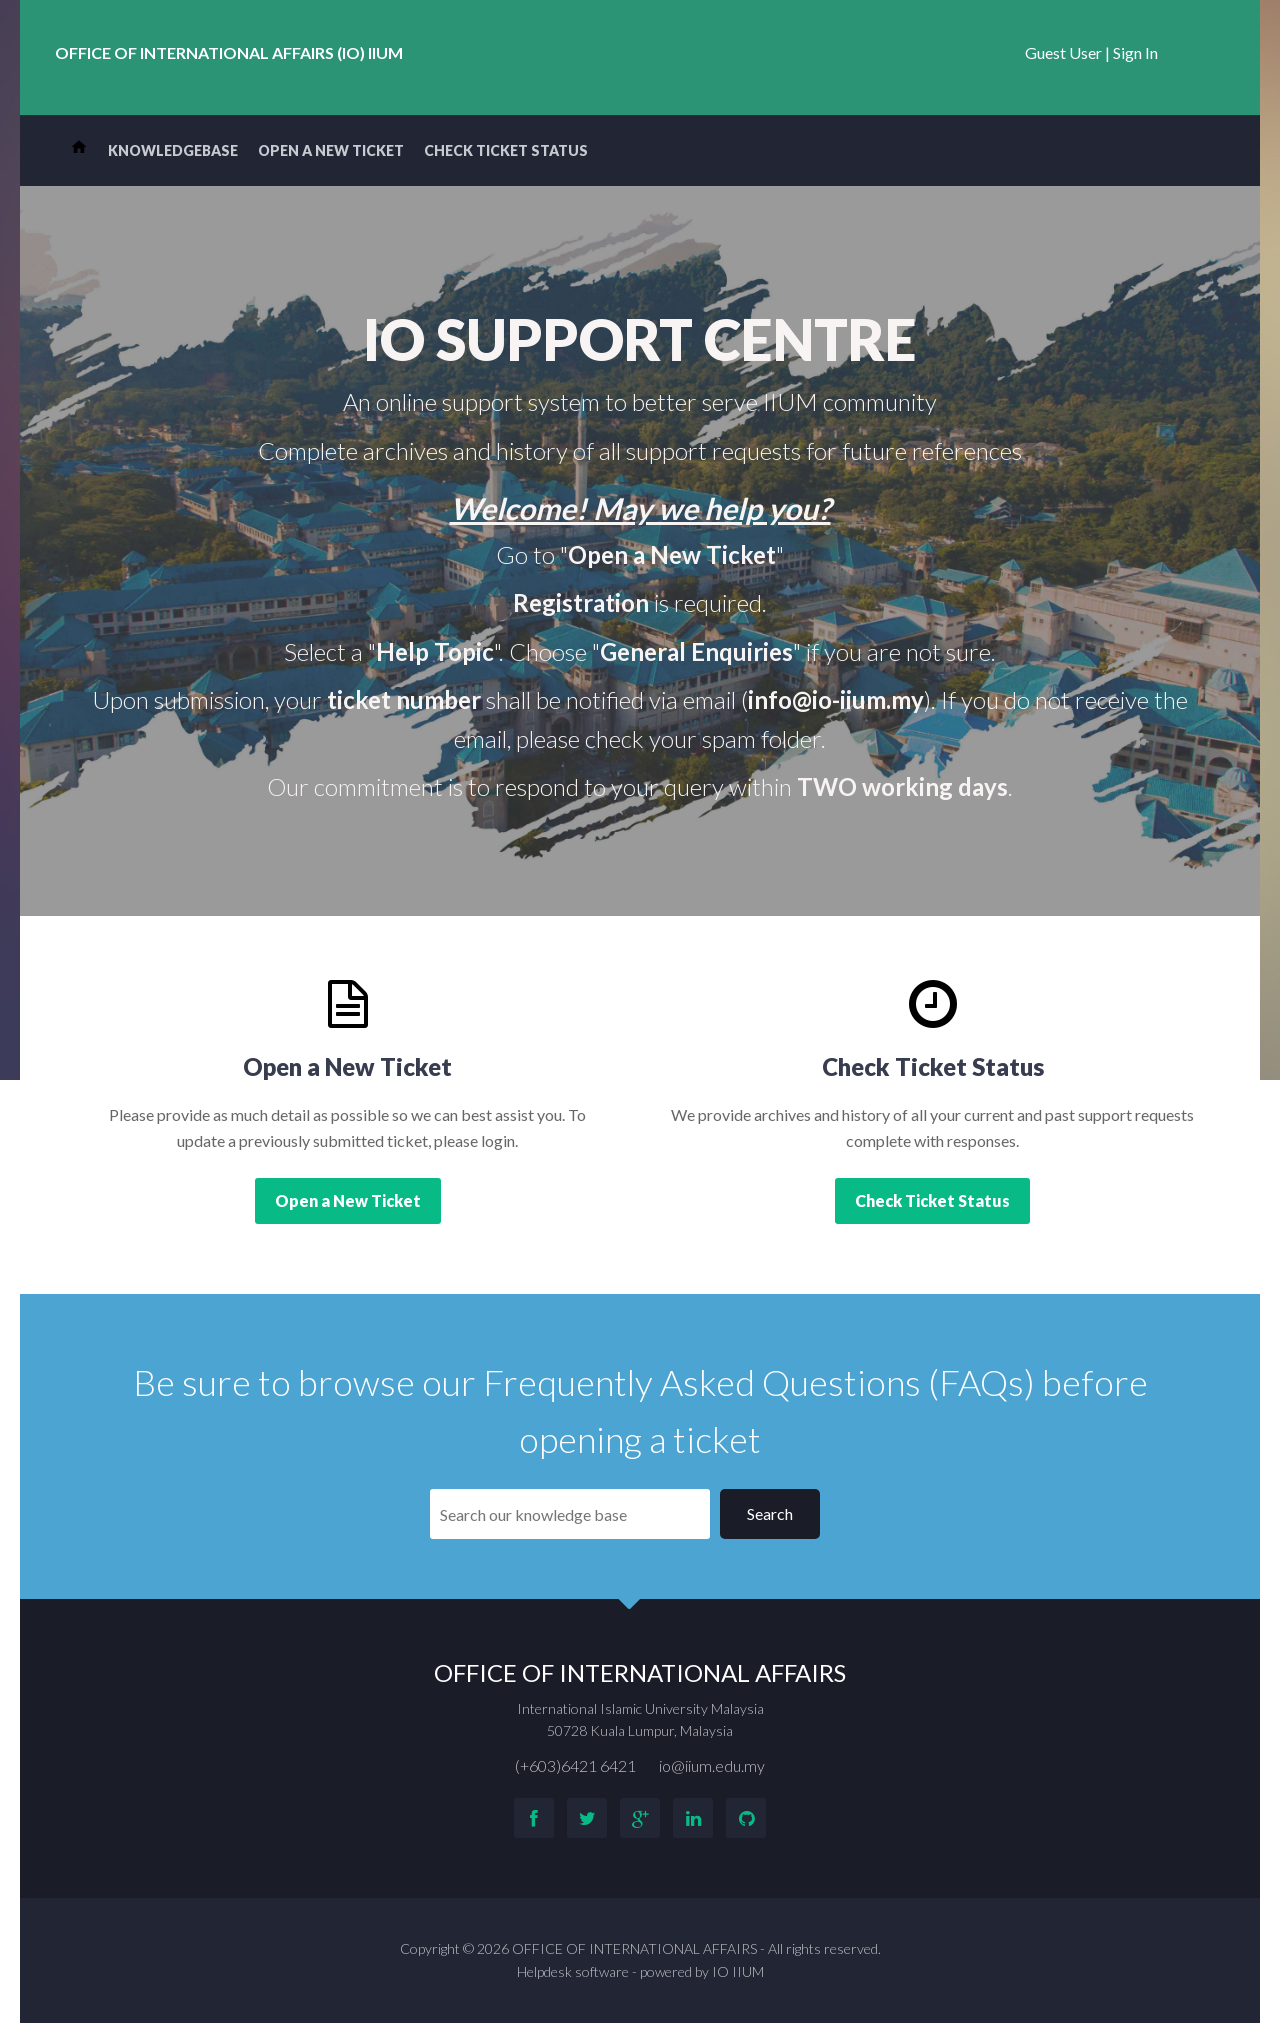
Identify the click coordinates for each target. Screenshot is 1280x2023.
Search (770, 1513)
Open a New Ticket (331, 150)
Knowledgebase (173, 150)
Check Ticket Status (506, 150)
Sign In (1135, 52)
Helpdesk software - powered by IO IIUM (640, 1971)
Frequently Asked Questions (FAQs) (759, 1382)
